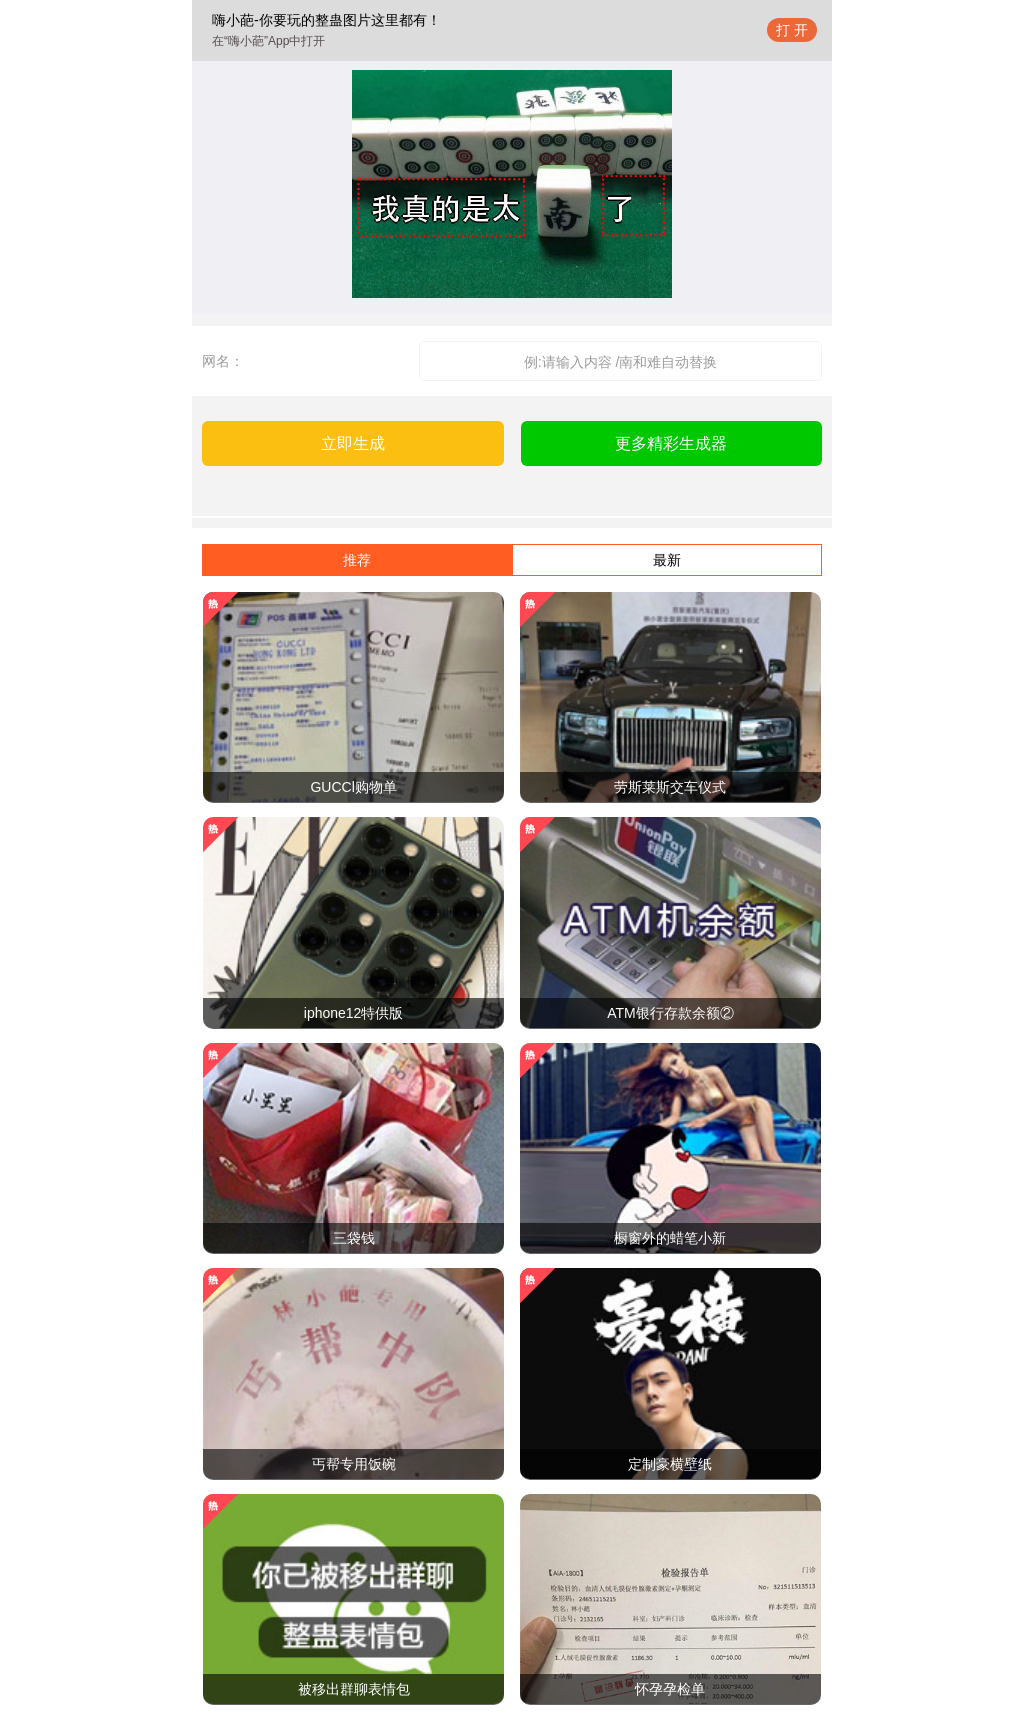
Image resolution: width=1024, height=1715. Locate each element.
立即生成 (353, 443)
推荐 (357, 560)
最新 (667, 560)
